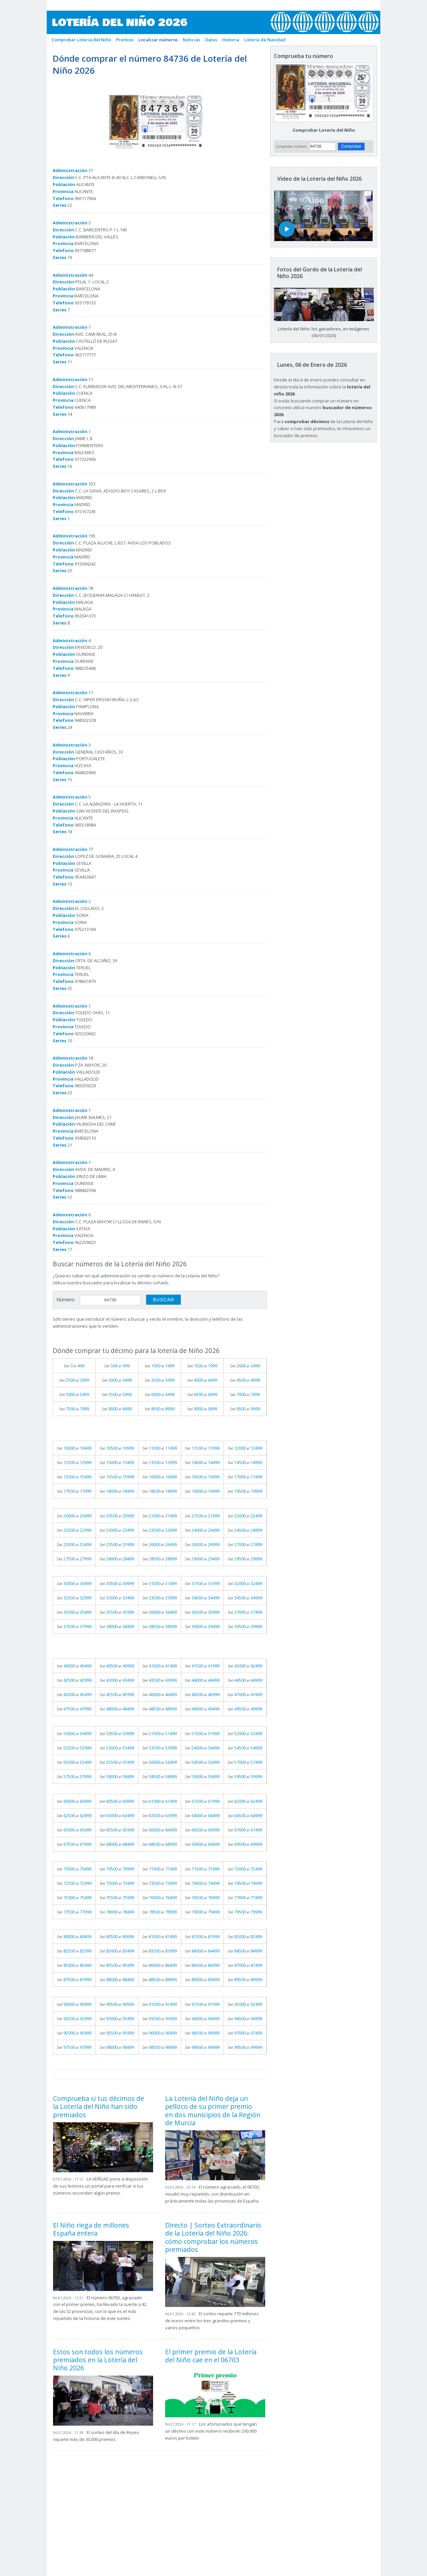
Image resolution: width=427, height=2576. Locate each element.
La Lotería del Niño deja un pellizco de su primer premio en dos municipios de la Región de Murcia (212, 2110)
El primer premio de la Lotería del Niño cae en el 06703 (211, 2355)
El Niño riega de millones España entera (91, 2229)
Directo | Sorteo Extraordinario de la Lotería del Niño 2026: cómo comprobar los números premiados (213, 2237)
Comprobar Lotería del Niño (324, 130)
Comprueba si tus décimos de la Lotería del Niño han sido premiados (98, 2106)
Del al (74, 1366)
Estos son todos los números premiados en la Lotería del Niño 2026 (98, 2360)
